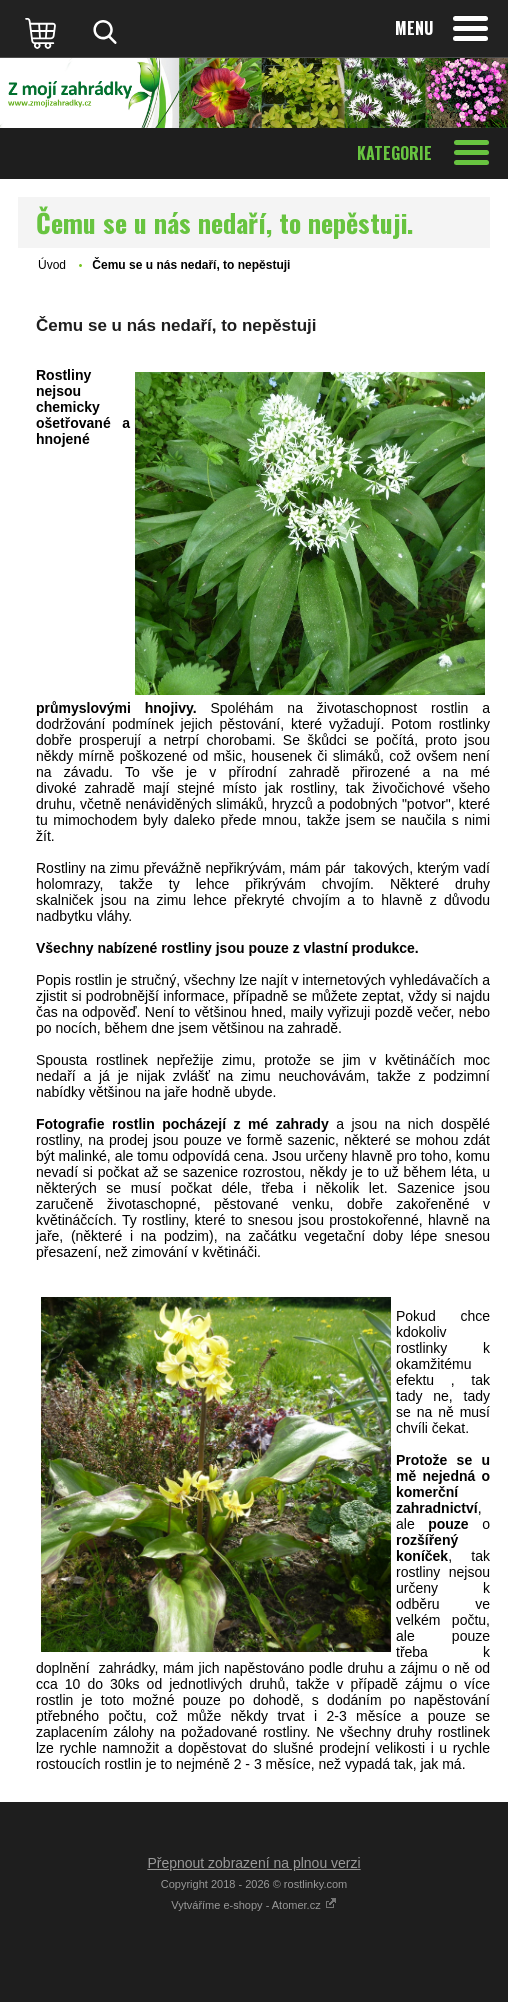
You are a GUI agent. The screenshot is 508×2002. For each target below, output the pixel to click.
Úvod (52, 265)
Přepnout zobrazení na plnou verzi (253, 1863)
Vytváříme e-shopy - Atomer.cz (253, 1905)
